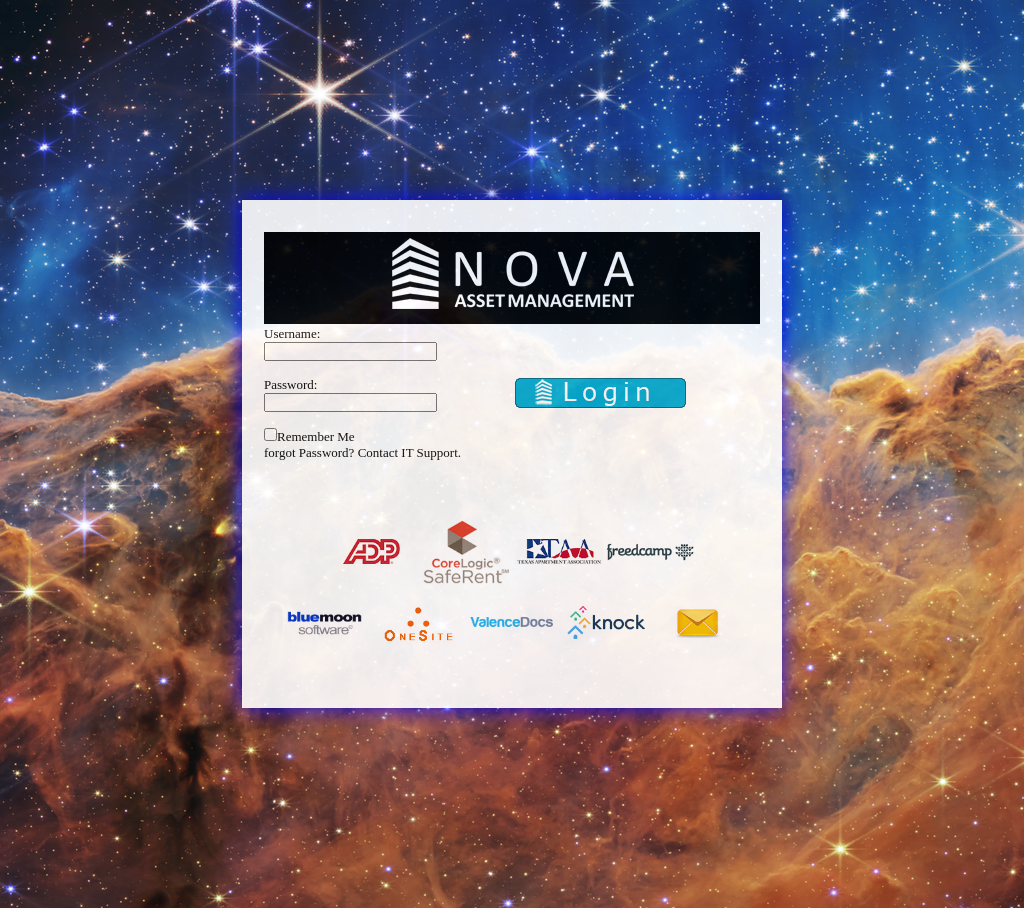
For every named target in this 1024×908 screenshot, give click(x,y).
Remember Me (316, 436)
